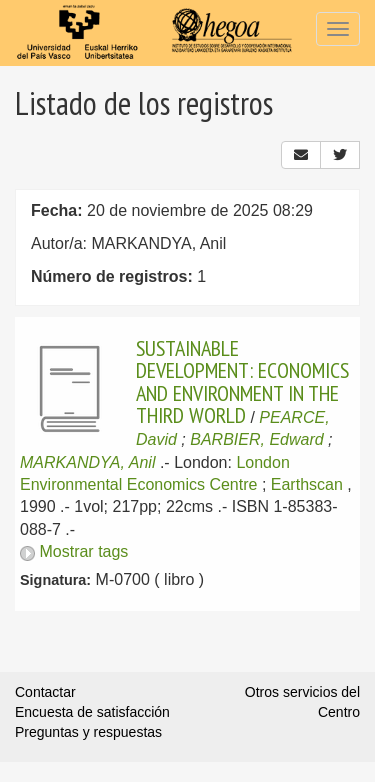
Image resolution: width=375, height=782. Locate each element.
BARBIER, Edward (256, 439)
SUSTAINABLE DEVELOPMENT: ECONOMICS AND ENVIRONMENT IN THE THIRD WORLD (242, 381)
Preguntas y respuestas (88, 732)
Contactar (45, 692)
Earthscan (307, 484)
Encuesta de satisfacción (92, 712)
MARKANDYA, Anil (87, 462)
